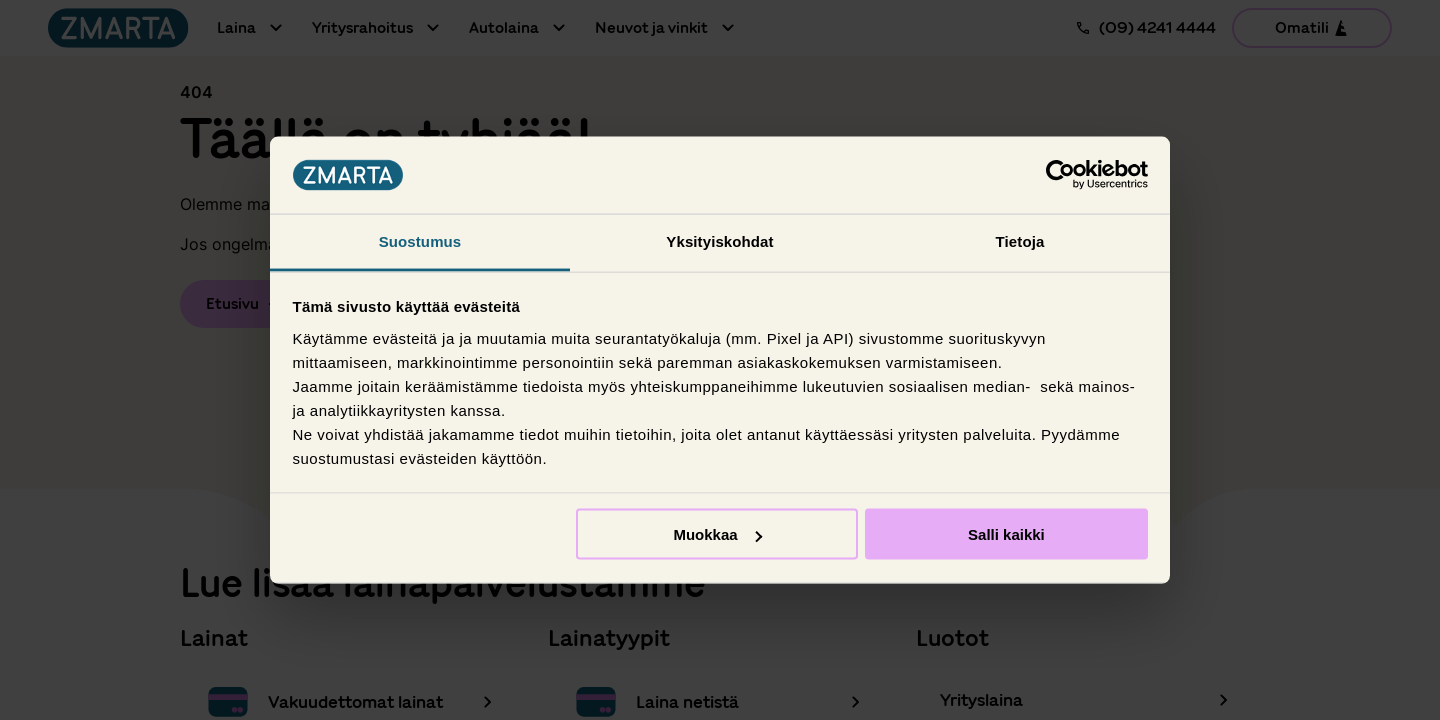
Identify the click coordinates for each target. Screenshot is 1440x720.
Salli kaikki (1006, 534)
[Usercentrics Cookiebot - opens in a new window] (1060, 175)
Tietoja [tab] (1020, 240)
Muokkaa (717, 534)
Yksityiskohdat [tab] (719, 240)
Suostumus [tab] (420, 240)
